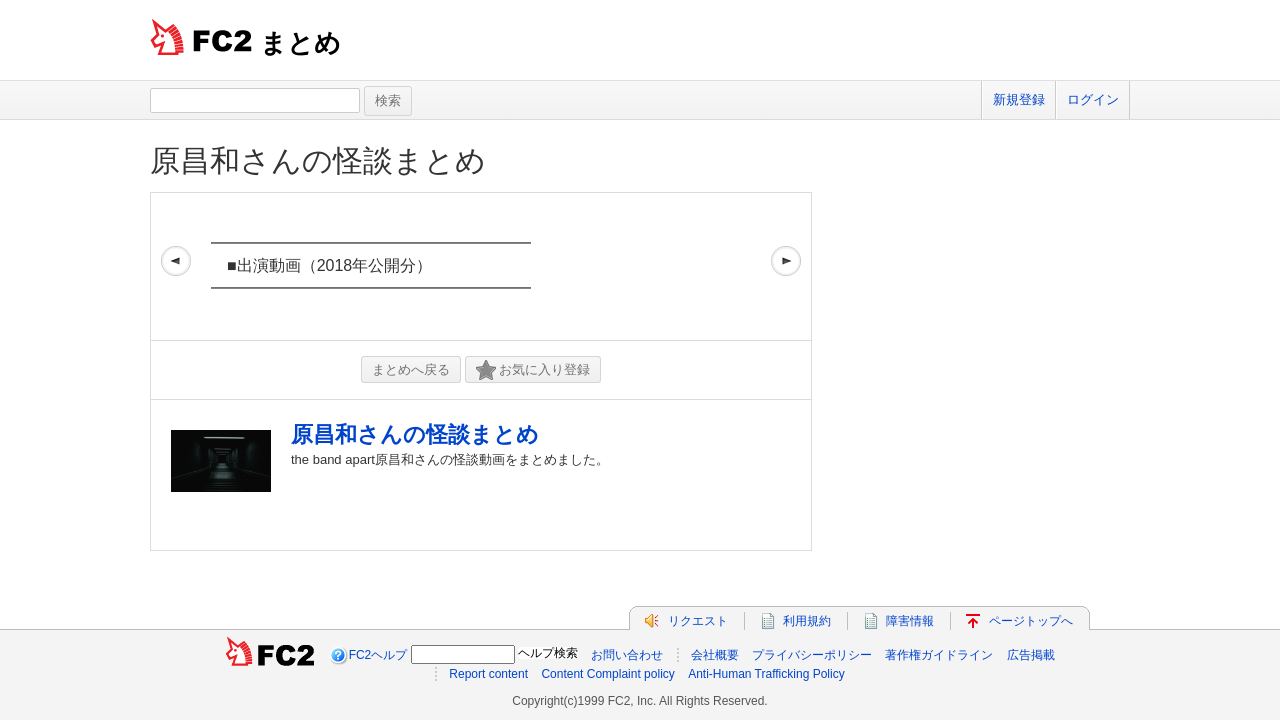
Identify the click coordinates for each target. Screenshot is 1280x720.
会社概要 (715, 655)
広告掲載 (1031, 655)
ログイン (1093, 99)
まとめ (300, 43)
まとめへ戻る (411, 369)
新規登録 (1019, 99)
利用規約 (807, 621)
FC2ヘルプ (378, 655)
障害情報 (910, 621)
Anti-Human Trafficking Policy (766, 674)
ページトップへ (1031, 621)
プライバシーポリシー (812, 655)
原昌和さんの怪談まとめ (318, 160)
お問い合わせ (627, 655)
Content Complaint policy (607, 674)
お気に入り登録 (533, 370)
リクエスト (698, 621)
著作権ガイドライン (939, 655)
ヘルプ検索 (548, 653)
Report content (488, 674)
